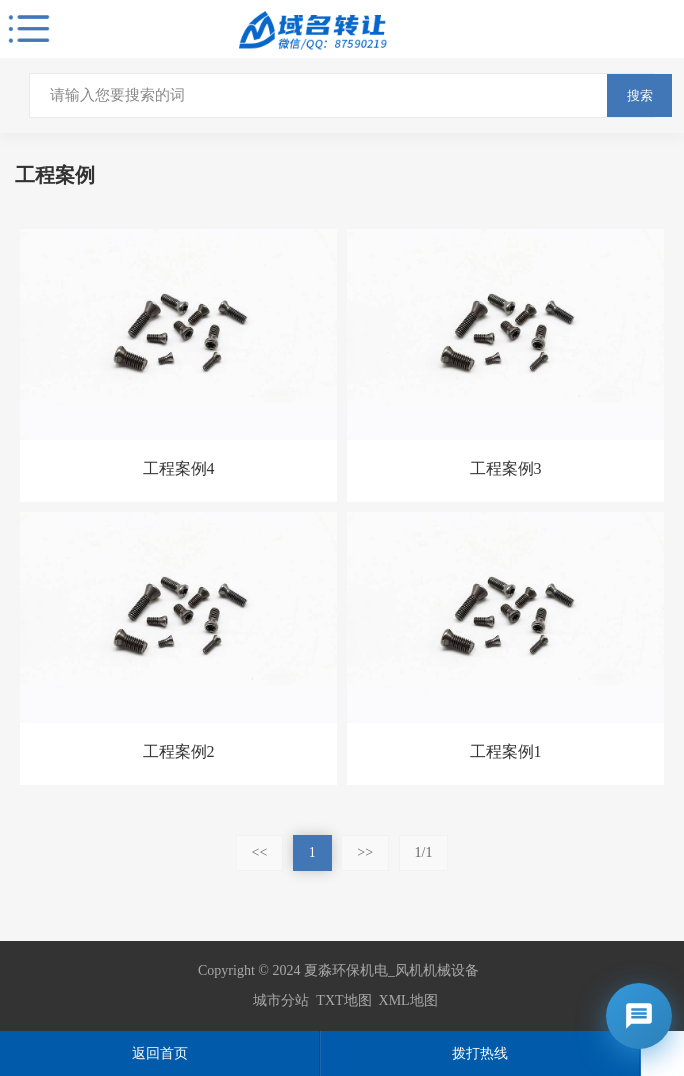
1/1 (424, 852)
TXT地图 (343, 1000)
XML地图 (408, 1000)
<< (260, 852)
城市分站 (281, 1000)
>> (365, 852)
